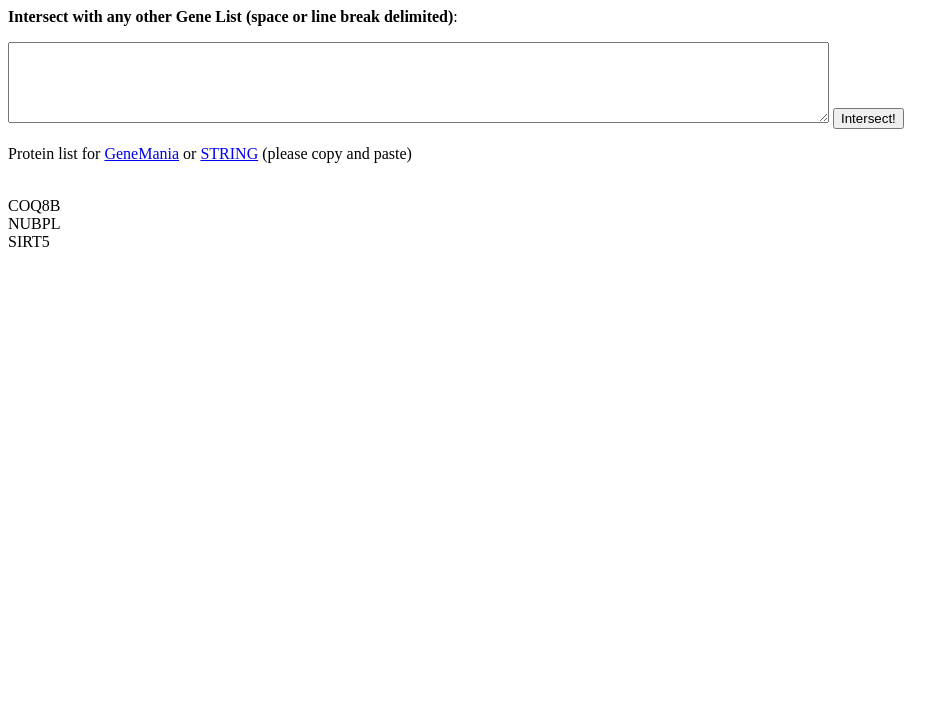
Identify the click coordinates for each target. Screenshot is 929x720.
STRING (229, 183)
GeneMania (141, 183)
